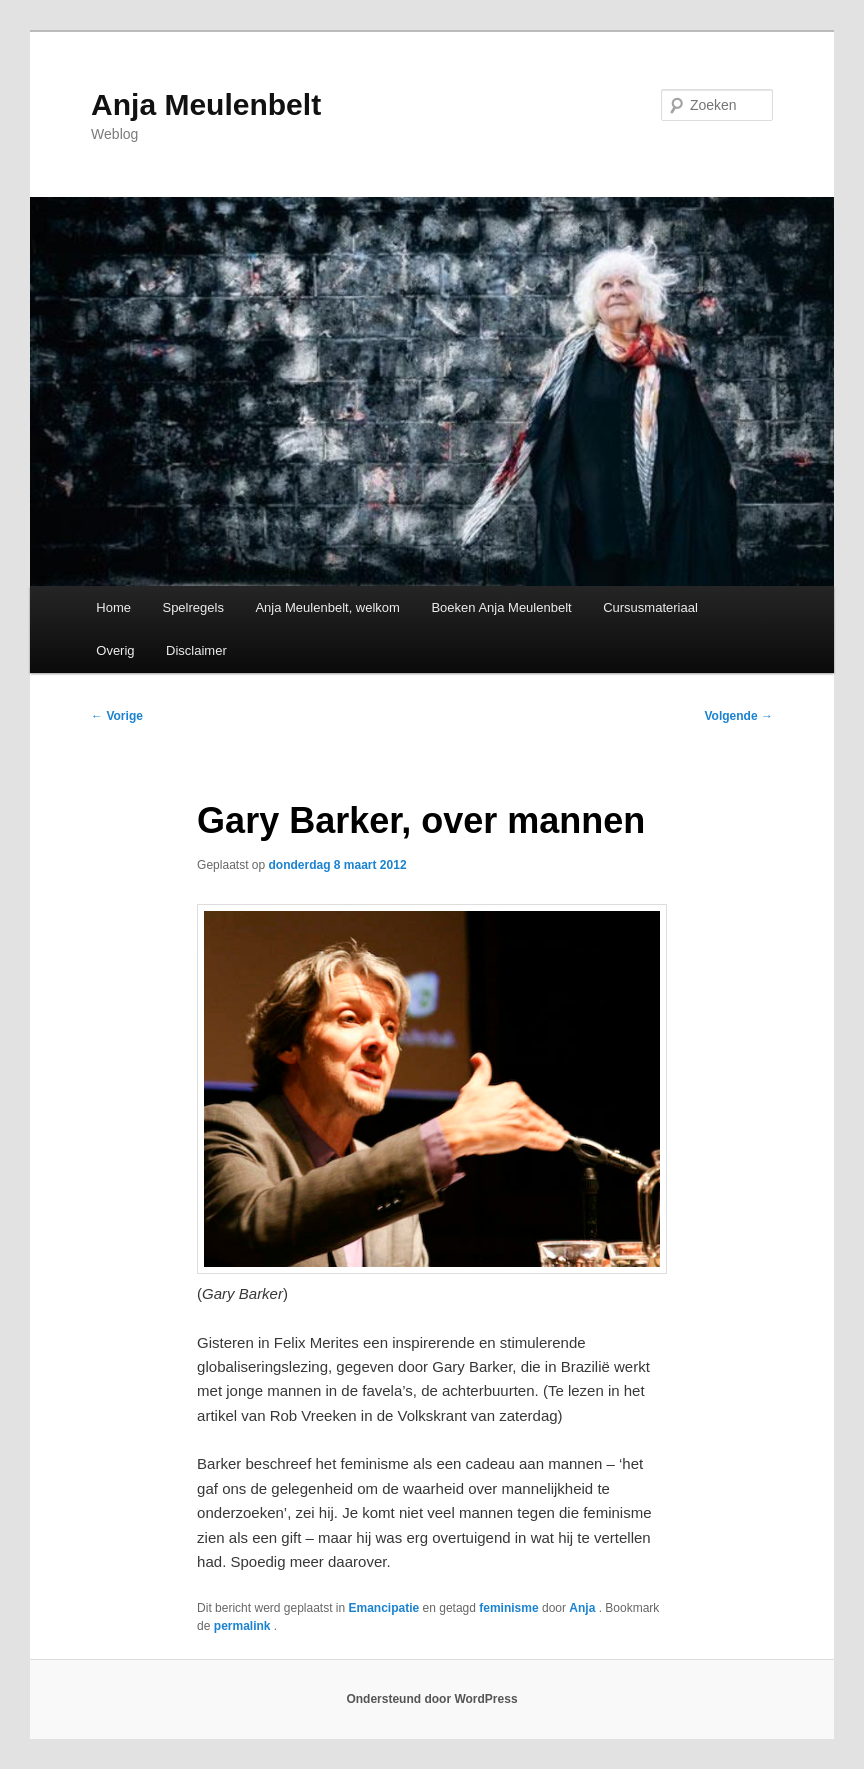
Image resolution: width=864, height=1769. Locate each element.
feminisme (508, 1608)
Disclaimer (196, 650)
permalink (244, 1626)
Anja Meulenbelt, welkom (327, 607)
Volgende (738, 716)
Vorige (117, 716)
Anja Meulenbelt (206, 104)
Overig (115, 650)
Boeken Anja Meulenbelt (501, 607)
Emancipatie (384, 1608)
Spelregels (192, 607)
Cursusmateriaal (650, 607)
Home (113, 607)
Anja (583, 1608)
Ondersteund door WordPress (431, 1699)
